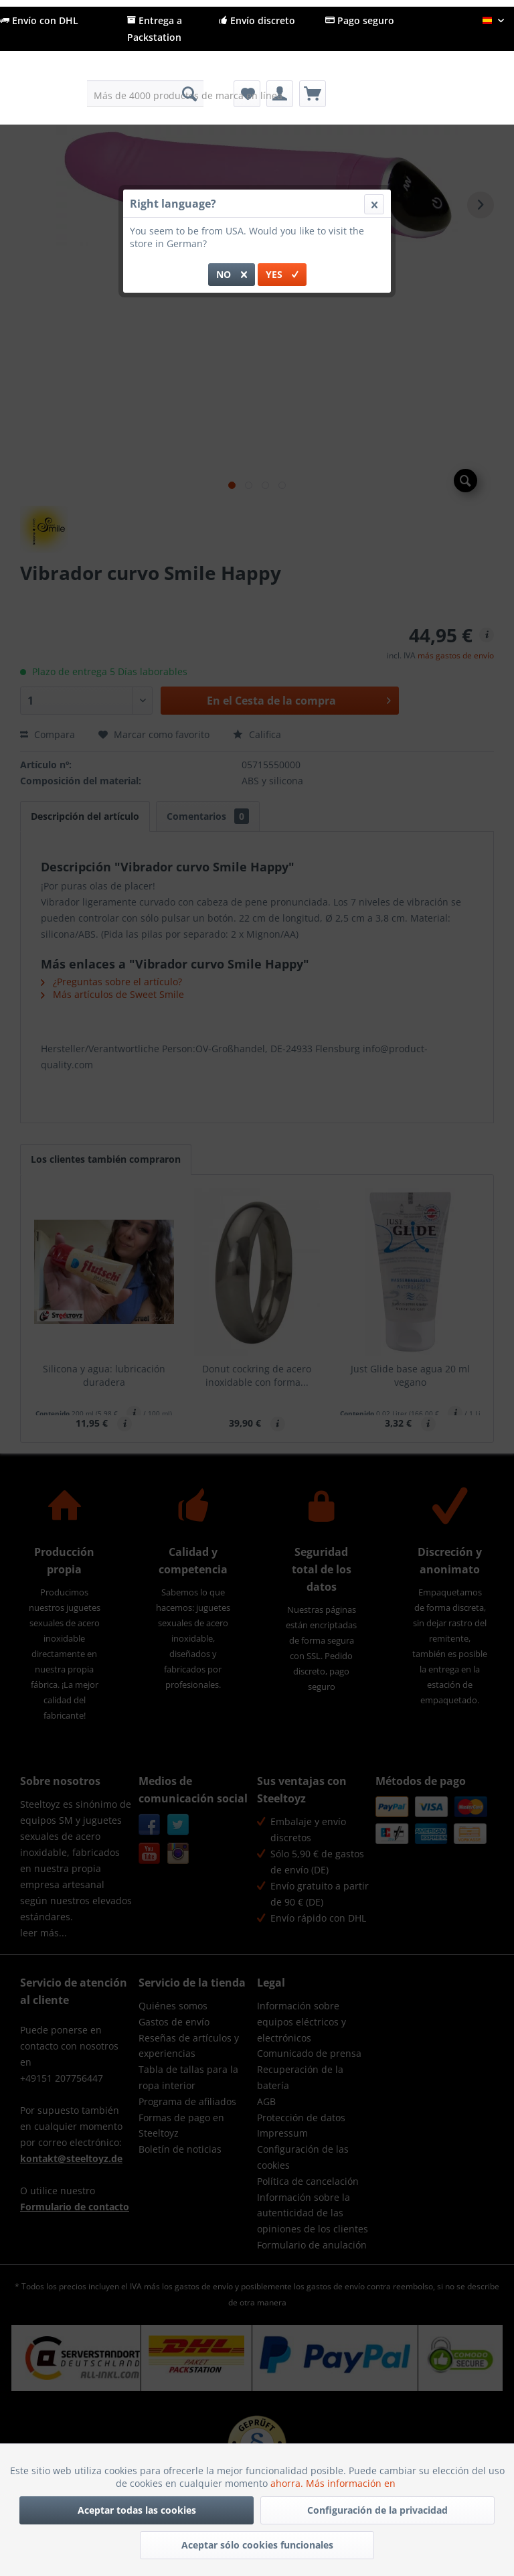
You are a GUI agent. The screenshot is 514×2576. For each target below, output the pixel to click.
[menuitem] (145, 93)
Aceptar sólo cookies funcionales (257, 2544)
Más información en (352, 2483)
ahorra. (288, 2483)
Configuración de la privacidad (377, 2510)
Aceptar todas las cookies (137, 2510)
